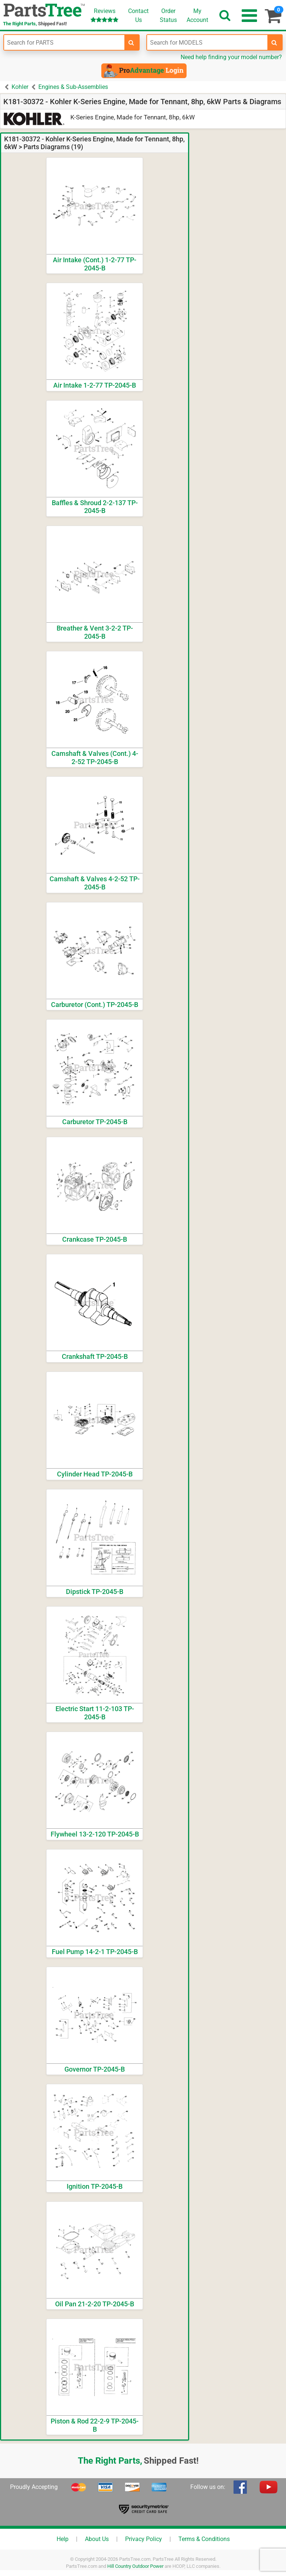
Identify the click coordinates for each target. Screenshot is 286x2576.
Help (63, 2539)
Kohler (20, 86)
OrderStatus (168, 15)
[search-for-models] (274, 42)
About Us (97, 2539)
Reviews (104, 15)
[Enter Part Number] (64, 42)
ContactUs (138, 15)
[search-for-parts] (131, 42)
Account (197, 15)
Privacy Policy (143, 2539)
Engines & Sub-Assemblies (73, 86)
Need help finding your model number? (231, 57)
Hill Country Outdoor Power (135, 2566)
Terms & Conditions (204, 2539)
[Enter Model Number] (207, 42)
